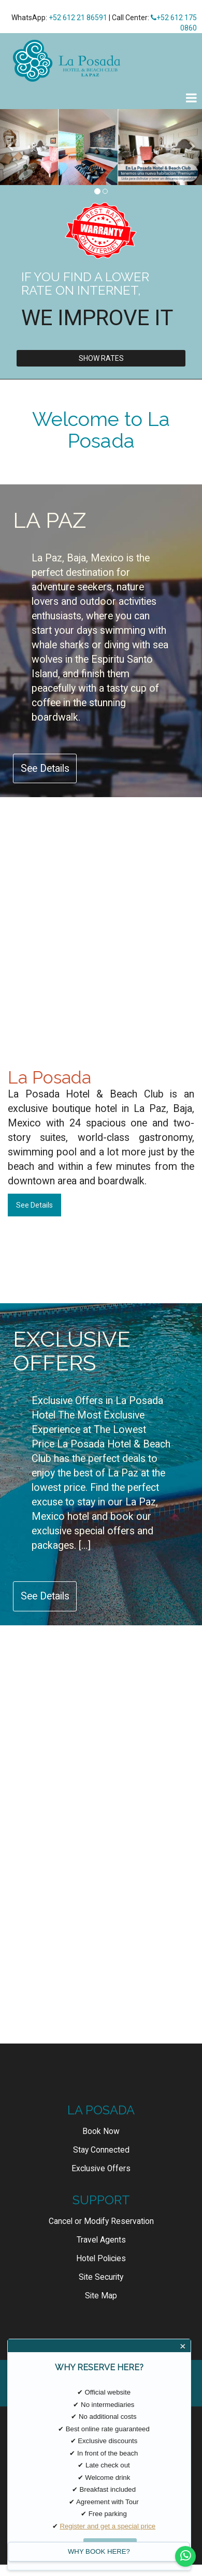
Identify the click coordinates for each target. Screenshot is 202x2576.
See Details (45, 768)
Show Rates (101, 358)
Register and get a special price (107, 2526)
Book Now (101, 2131)
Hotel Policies (101, 2258)
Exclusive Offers (101, 2168)
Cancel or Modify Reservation (101, 2221)
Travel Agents (101, 2240)
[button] (10, 147)
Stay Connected (101, 2150)
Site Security (101, 2277)
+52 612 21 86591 (78, 17)
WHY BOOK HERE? (99, 2551)
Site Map (101, 2295)
